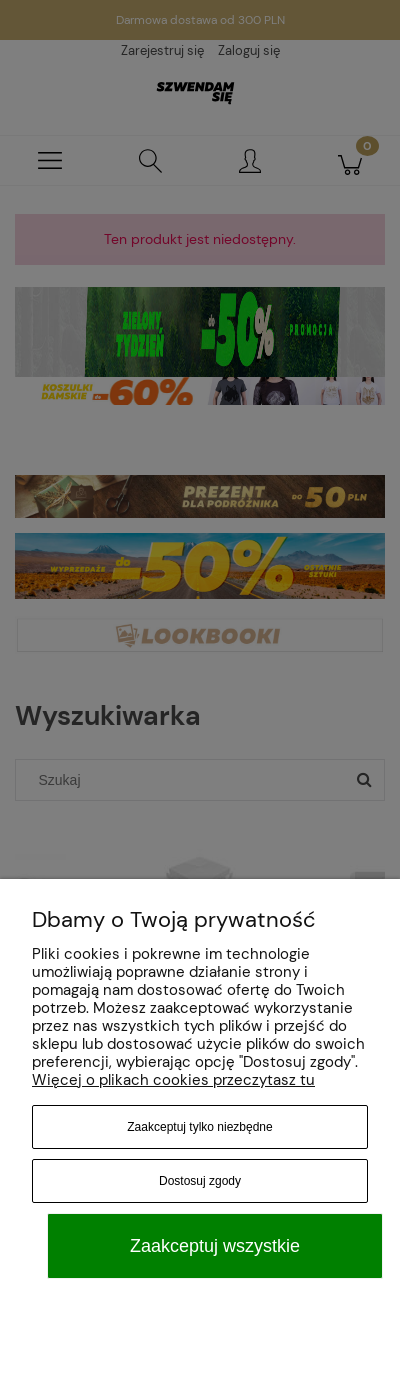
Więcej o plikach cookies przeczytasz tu (173, 1080)
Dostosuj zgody (200, 1181)
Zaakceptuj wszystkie (215, 1246)
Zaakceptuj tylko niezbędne (199, 1127)
